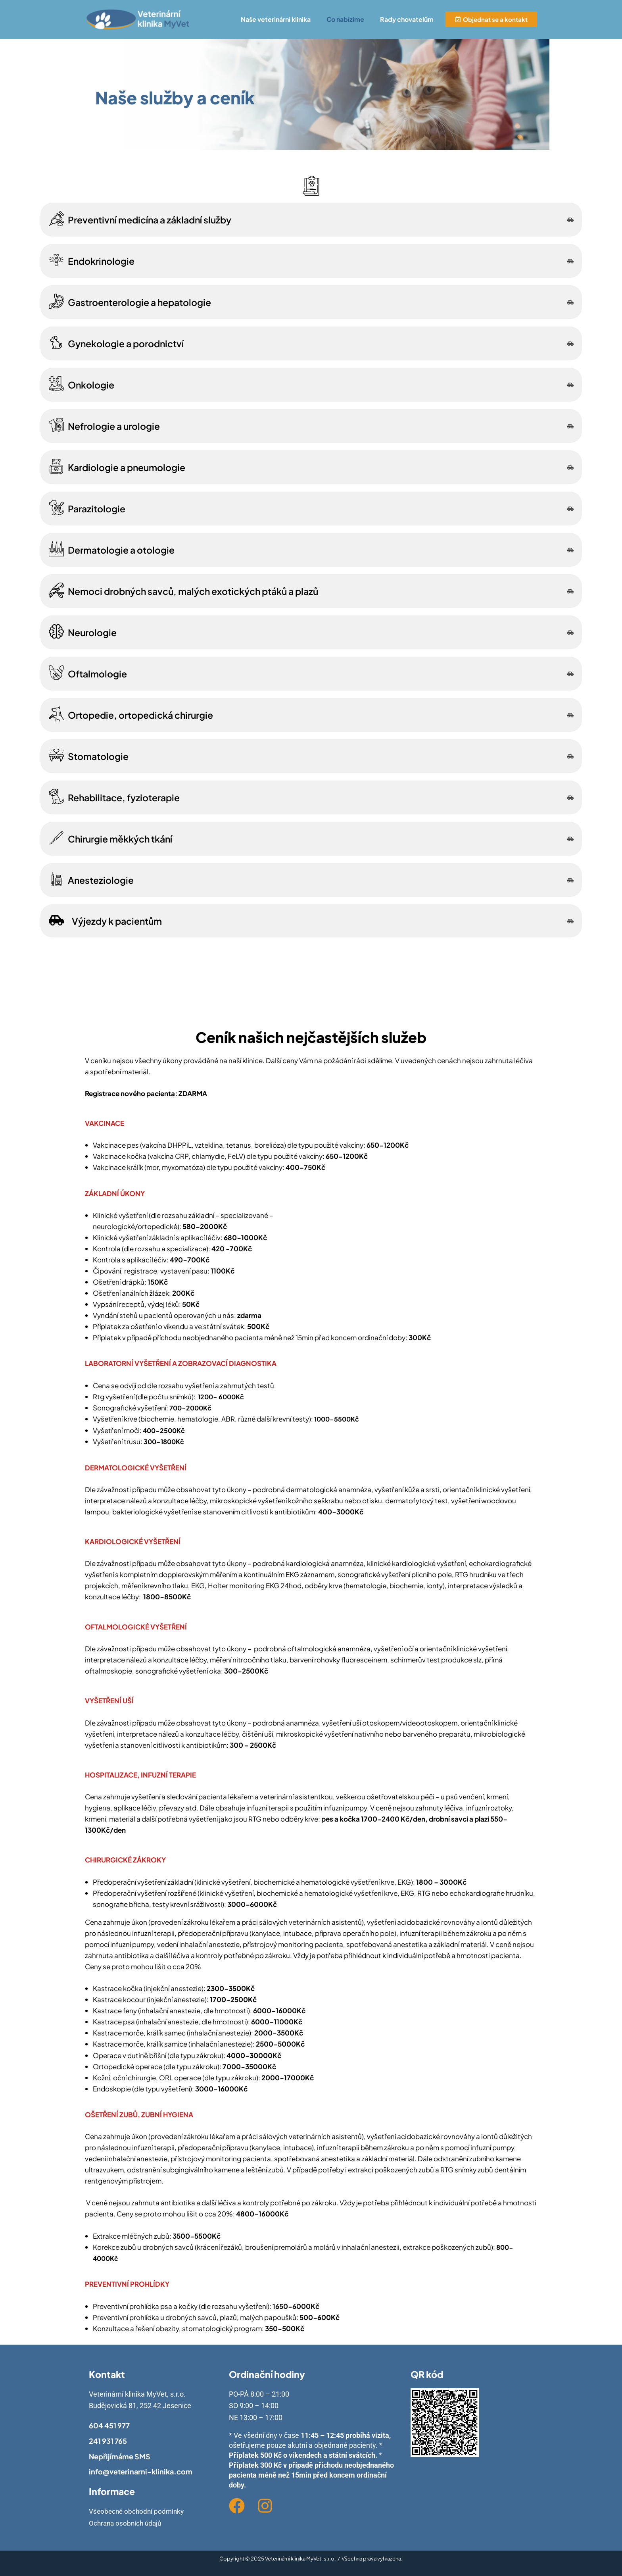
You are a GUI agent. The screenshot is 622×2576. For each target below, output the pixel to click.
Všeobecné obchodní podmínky (138, 2511)
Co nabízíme (345, 19)
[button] (278, 19)
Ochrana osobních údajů (127, 2523)
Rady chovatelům (407, 19)
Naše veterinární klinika (276, 19)
